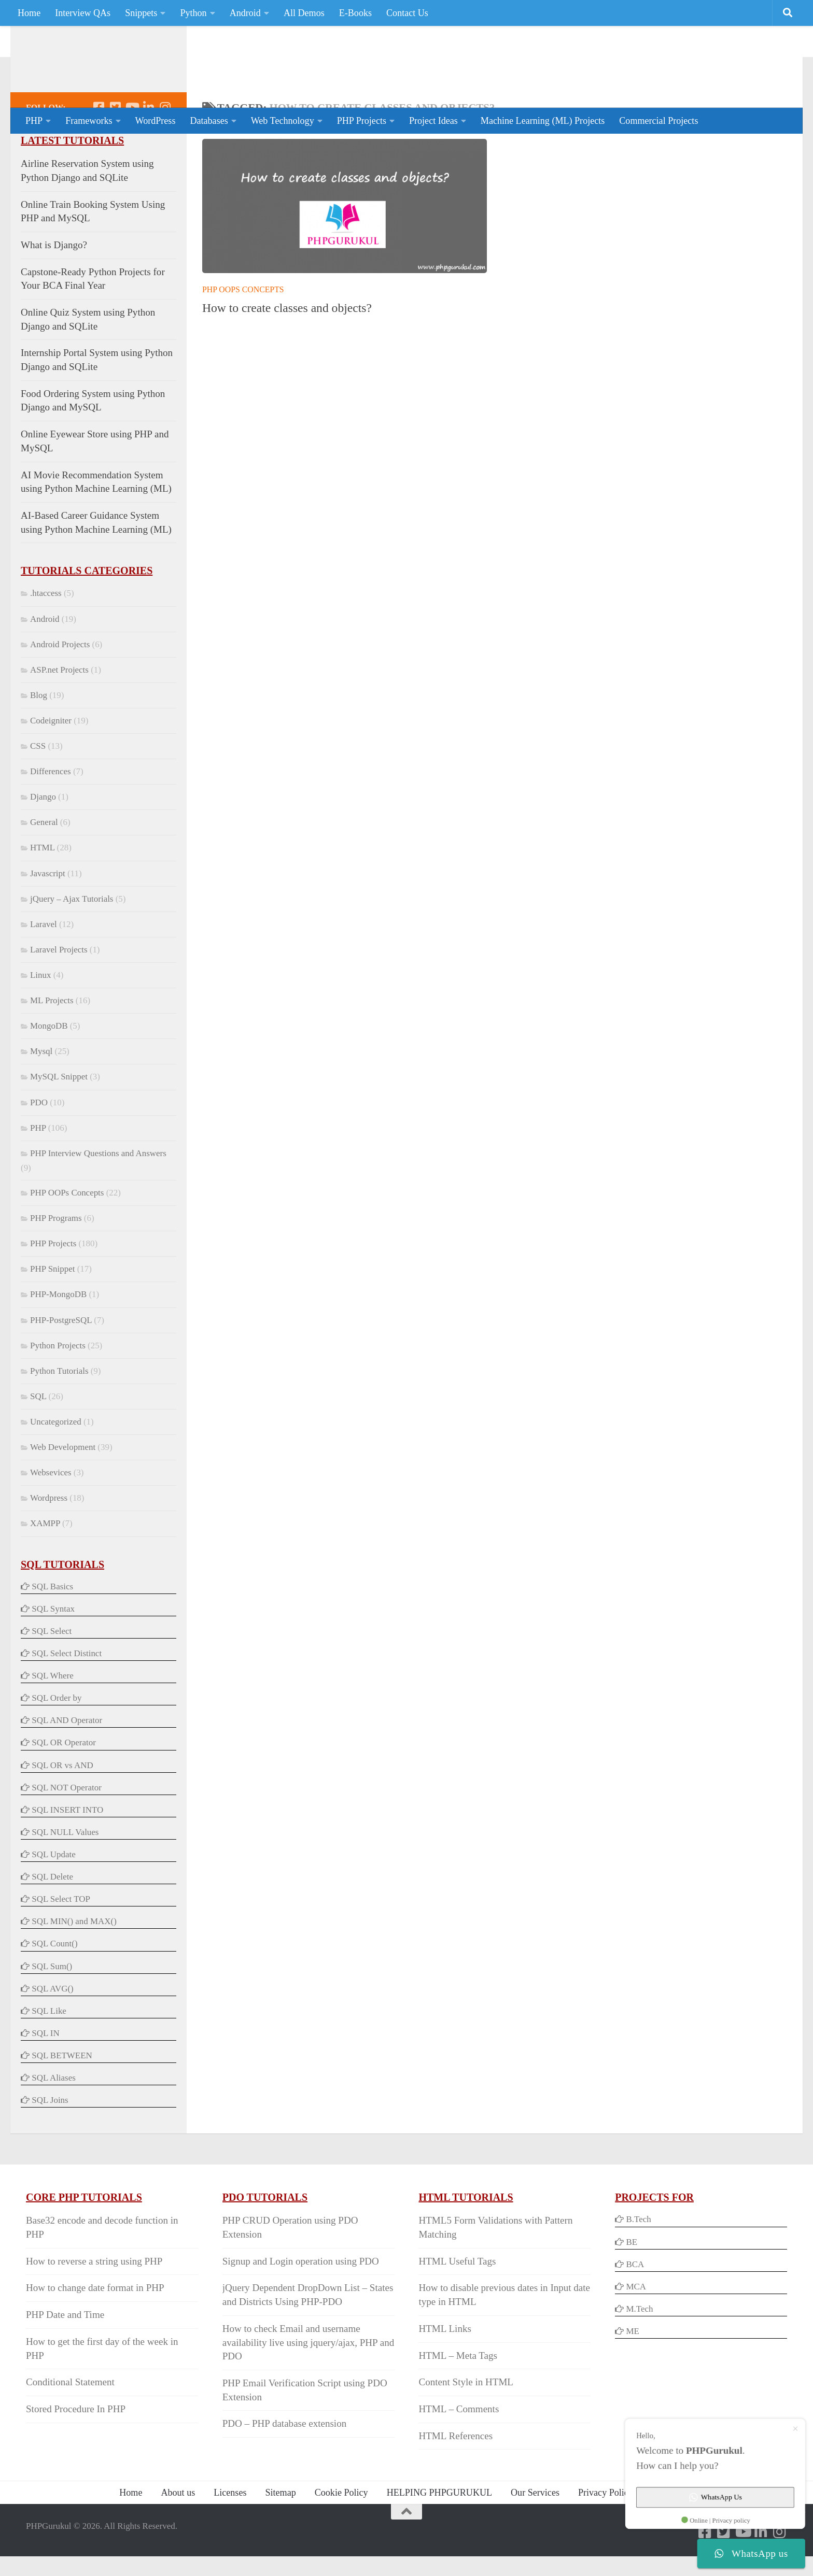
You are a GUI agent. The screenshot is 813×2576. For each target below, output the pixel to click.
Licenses (230, 2534)
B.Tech (638, 2261)
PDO (39, 1144)
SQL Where (52, 1717)
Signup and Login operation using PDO (300, 2302)
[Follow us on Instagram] (165, 149)
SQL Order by (56, 1739)
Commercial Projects (658, 121)
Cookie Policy (341, 2534)
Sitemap (280, 2534)
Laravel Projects (59, 991)
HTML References (455, 2477)
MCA (636, 2328)
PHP (34, 121)
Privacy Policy (605, 2534)
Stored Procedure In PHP (75, 2450)
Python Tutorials (59, 1412)
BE (630, 2283)
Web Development (62, 1488)
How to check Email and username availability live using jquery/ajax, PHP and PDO (308, 2384)
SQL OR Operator (64, 1784)
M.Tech (639, 2350)
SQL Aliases (54, 2119)
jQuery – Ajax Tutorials (71, 940)
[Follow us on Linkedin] (148, 149)
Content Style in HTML (465, 2423)
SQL (38, 1438)
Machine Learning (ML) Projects (543, 121)
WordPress (155, 121)
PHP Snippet (52, 1310)
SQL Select (52, 1672)
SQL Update (54, 1896)
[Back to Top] (406, 2553)
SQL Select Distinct (67, 1695)
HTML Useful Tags (457, 2302)
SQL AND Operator (67, 1762)
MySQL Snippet (59, 1118)
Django (43, 838)
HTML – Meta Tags (457, 2397)
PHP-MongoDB (58, 1336)
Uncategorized (55, 1463)
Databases (209, 121)
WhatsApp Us (719, 2501)
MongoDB (48, 1067)
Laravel (43, 966)
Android (245, 13)
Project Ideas (433, 121)
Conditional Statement (70, 2423)
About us (178, 2534)
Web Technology (282, 121)
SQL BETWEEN (62, 2097)
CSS (38, 787)
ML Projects (52, 1042)
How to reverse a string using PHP (94, 2302)
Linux (40, 1016)
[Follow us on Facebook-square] (98, 149)
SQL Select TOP (61, 1940)
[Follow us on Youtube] (131, 149)
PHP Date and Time (65, 2356)
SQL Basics (52, 1628)
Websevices (51, 1514)
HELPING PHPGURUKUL (439, 2534)
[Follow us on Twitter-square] (115, 149)
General (44, 864)
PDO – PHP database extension (284, 2464)
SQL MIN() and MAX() (74, 1963)
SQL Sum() (52, 2008)
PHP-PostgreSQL (61, 1362)
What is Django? (54, 286)
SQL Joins (50, 2141)
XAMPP (45, 1565)
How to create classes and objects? (287, 349)
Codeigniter (51, 762)
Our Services (535, 2534)
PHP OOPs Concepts (243, 330)
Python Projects (58, 1387)
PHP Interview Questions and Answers (98, 1195)
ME (632, 2373)
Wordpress (48, 1539)
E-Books (355, 13)
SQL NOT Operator (67, 1829)
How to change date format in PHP (95, 2329)
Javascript (47, 915)
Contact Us (407, 13)
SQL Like (49, 2052)
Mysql (41, 1093)
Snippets (141, 13)
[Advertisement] (598, 64)
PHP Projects (361, 121)
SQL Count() (54, 1985)
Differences (50, 813)
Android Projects (60, 686)
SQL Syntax (53, 1650)
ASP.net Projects (59, 711)
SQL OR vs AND (62, 1807)
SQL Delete (52, 1918)
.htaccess (46, 634)
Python (193, 13)
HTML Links (444, 2370)
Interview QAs (82, 13)
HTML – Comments (458, 2450)
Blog (38, 737)
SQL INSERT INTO (67, 1851)
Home (29, 13)
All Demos (304, 13)
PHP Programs (56, 1259)
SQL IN (45, 2075)
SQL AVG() (52, 2030)
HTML (42, 889)
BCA (635, 2306)
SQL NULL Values (65, 1873)
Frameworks (88, 121)
